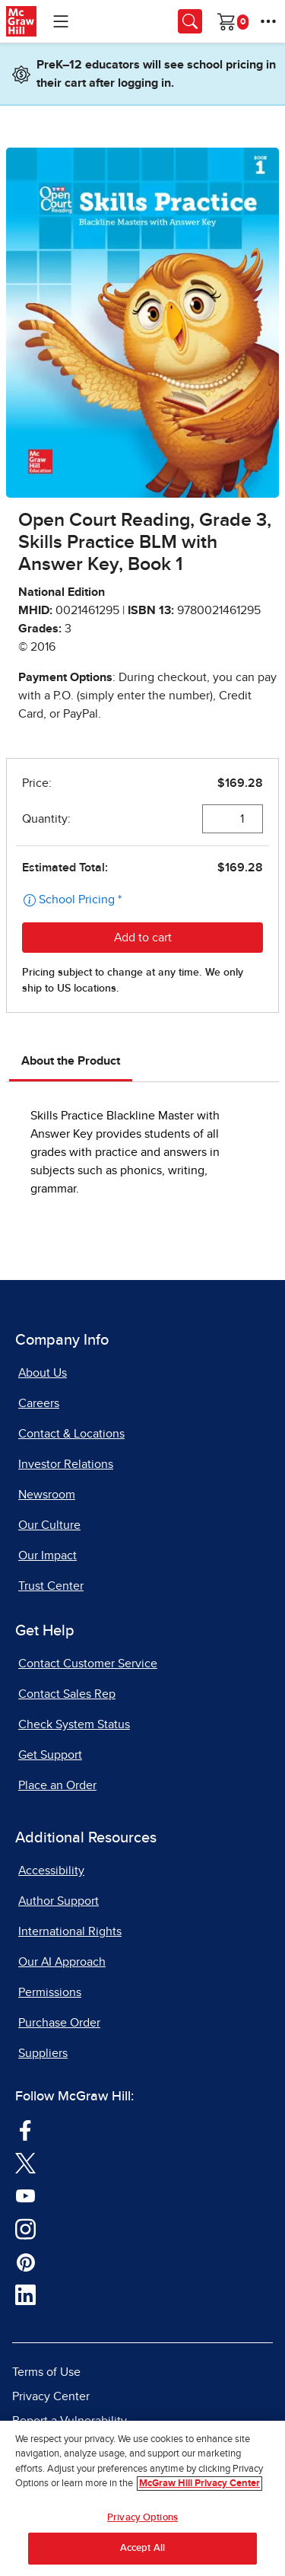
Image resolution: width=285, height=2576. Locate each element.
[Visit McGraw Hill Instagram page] (25, 2228)
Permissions (49, 1992)
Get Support (50, 1755)
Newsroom (46, 1495)
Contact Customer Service (87, 1663)
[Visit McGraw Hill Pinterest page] (25, 2261)
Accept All (142, 2548)
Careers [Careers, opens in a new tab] (38, 1403)
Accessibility (51, 1870)
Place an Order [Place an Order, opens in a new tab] (57, 1785)
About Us (42, 1373)
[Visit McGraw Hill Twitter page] (25, 2162)
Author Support (58, 1901)
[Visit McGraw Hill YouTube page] (25, 2195)
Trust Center (51, 1586)
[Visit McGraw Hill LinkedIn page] (25, 2294)
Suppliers (43, 2053)
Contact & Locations (71, 1434)
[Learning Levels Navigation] (61, 21)
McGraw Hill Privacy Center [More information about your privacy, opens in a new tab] (199, 2483)
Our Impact (47, 1555)
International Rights (70, 1931)
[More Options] (268, 21)
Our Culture (49, 1525)
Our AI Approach (62, 1962)
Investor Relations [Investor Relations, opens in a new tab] (65, 1464)
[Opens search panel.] (190, 21)
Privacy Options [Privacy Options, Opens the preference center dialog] (142, 2518)
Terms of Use (46, 2372)
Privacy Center (51, 2396)
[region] (142, 2498)
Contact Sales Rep (67, 1694)
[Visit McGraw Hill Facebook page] (25, 2129)
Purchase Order (59, 2023)
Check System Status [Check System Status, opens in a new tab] (74, 1724)
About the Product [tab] (70, 1061)
